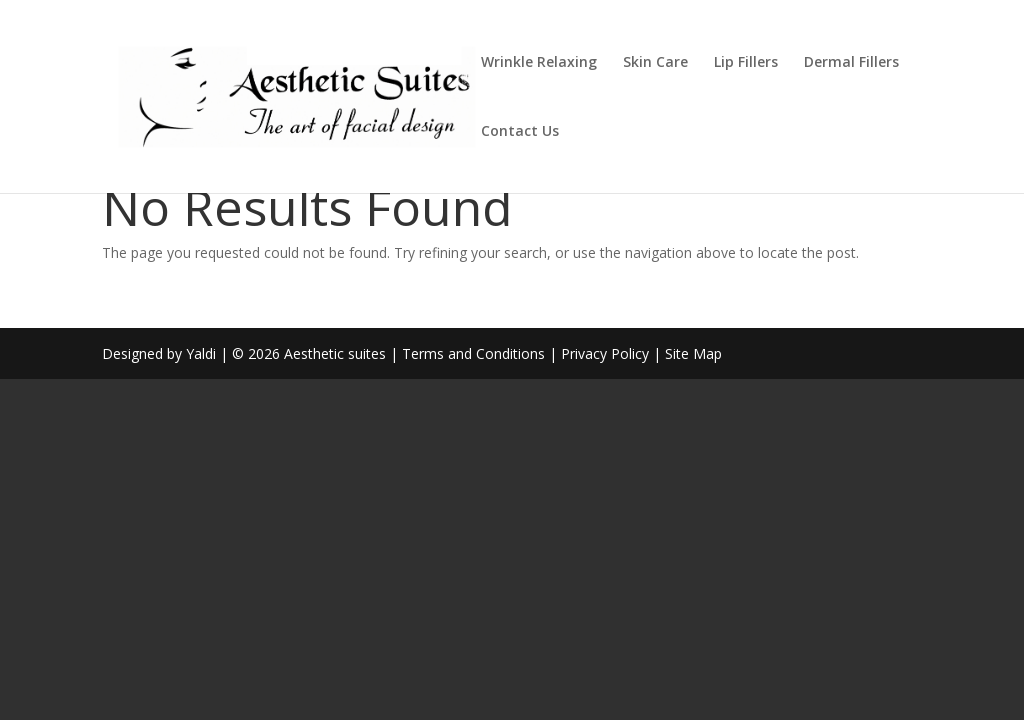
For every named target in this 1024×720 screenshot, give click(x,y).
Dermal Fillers (851, 63)
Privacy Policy (605, 353)
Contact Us (520, 132)
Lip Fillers (746, 63)
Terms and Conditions (473, 353)
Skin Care (655, 63)
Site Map (693, 353)
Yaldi (201, 353)
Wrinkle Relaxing (539, 63)
